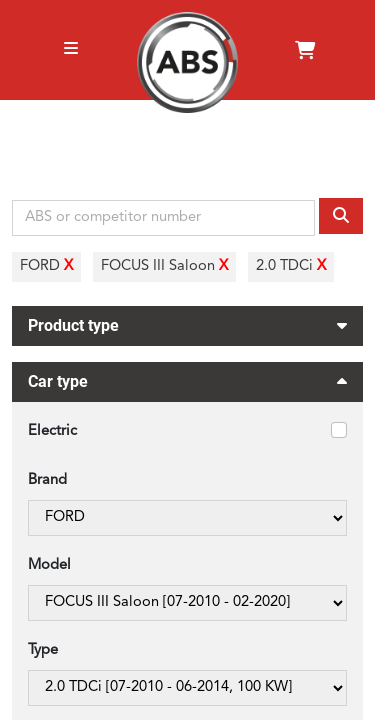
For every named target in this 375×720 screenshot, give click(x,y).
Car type (187, 385)
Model (49, 565)
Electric (52, 431)
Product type (187, 323)
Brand (47, 480)
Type (43, 650)
